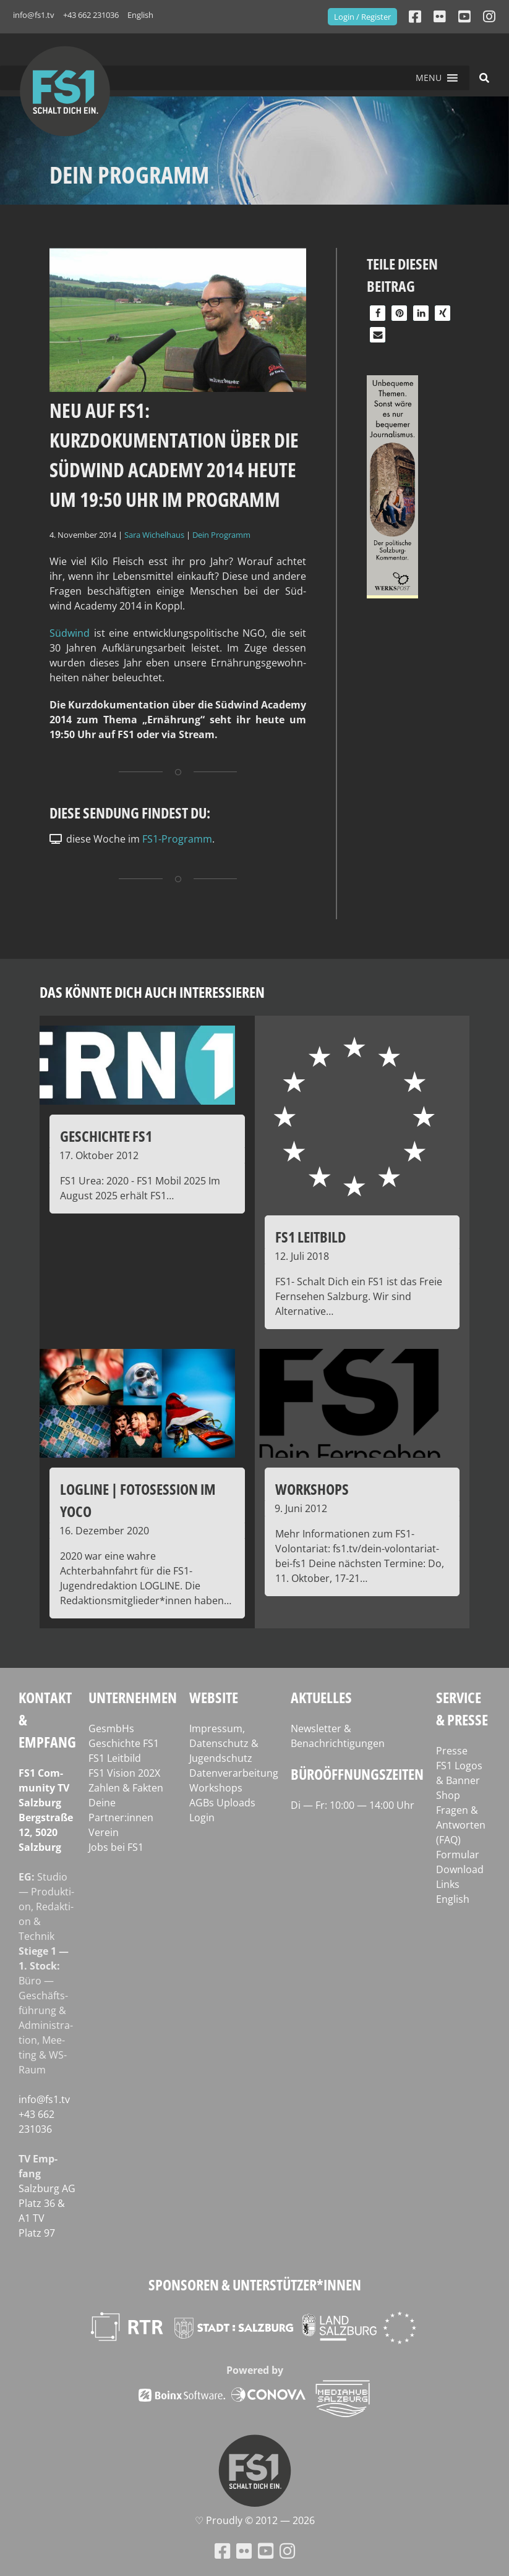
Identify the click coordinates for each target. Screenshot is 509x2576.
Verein (103, 1832)
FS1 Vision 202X (124, 1773)
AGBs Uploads (222, 1802)
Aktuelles (321, 1697)
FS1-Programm (177, 839)
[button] (429, 78)
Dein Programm (221, 534)
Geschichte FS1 (123, 1743)
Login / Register (362, 16)
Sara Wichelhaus (154, 534)
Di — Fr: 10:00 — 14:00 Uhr (352, 1805)
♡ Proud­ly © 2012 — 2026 (255, 2520)
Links (448, 1884)
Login (202, 1817)
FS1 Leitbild (114, 1758)
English (140, 14)
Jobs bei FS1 (115, 1847)
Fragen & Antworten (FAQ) (460, 1825)
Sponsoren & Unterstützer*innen (254, 2284)
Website (213, 1697)
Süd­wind (69, 633)
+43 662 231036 (91, 14)
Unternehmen (132, 1697)
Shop (448, 1795)
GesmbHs (111, 1728)
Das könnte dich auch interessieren (152, 992)
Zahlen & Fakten (125, 1788)
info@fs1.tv (33, 14)
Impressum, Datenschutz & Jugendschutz (224, 1743)
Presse (452, 1751)
